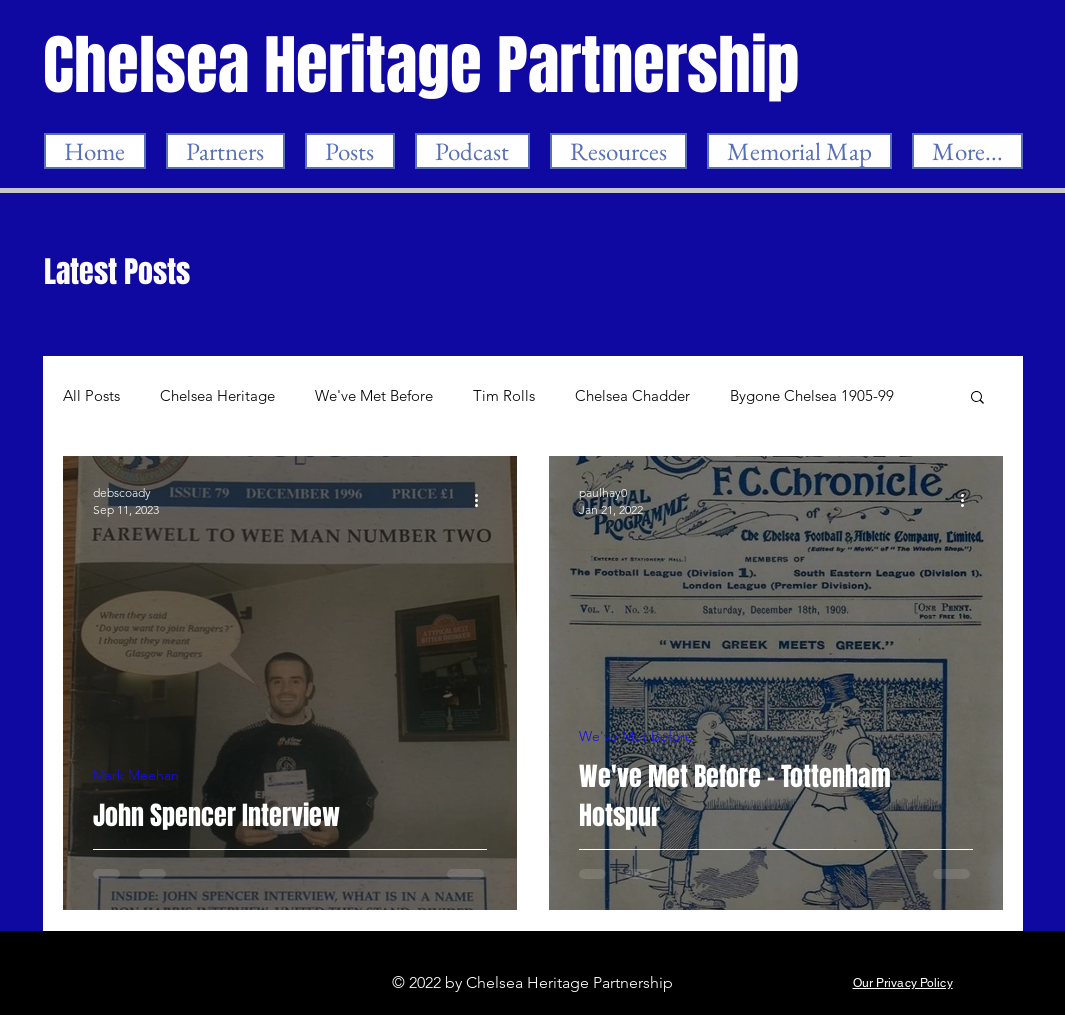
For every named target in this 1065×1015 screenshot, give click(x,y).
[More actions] (484, 500)
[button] (977, 398)
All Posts (91, 396)
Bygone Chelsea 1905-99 (812, 396)
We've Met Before (374, 396)
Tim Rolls (504, 396)
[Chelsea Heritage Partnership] (423, 65)
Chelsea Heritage (217, 396)
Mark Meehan (136, 775)
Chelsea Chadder (632, 396)
